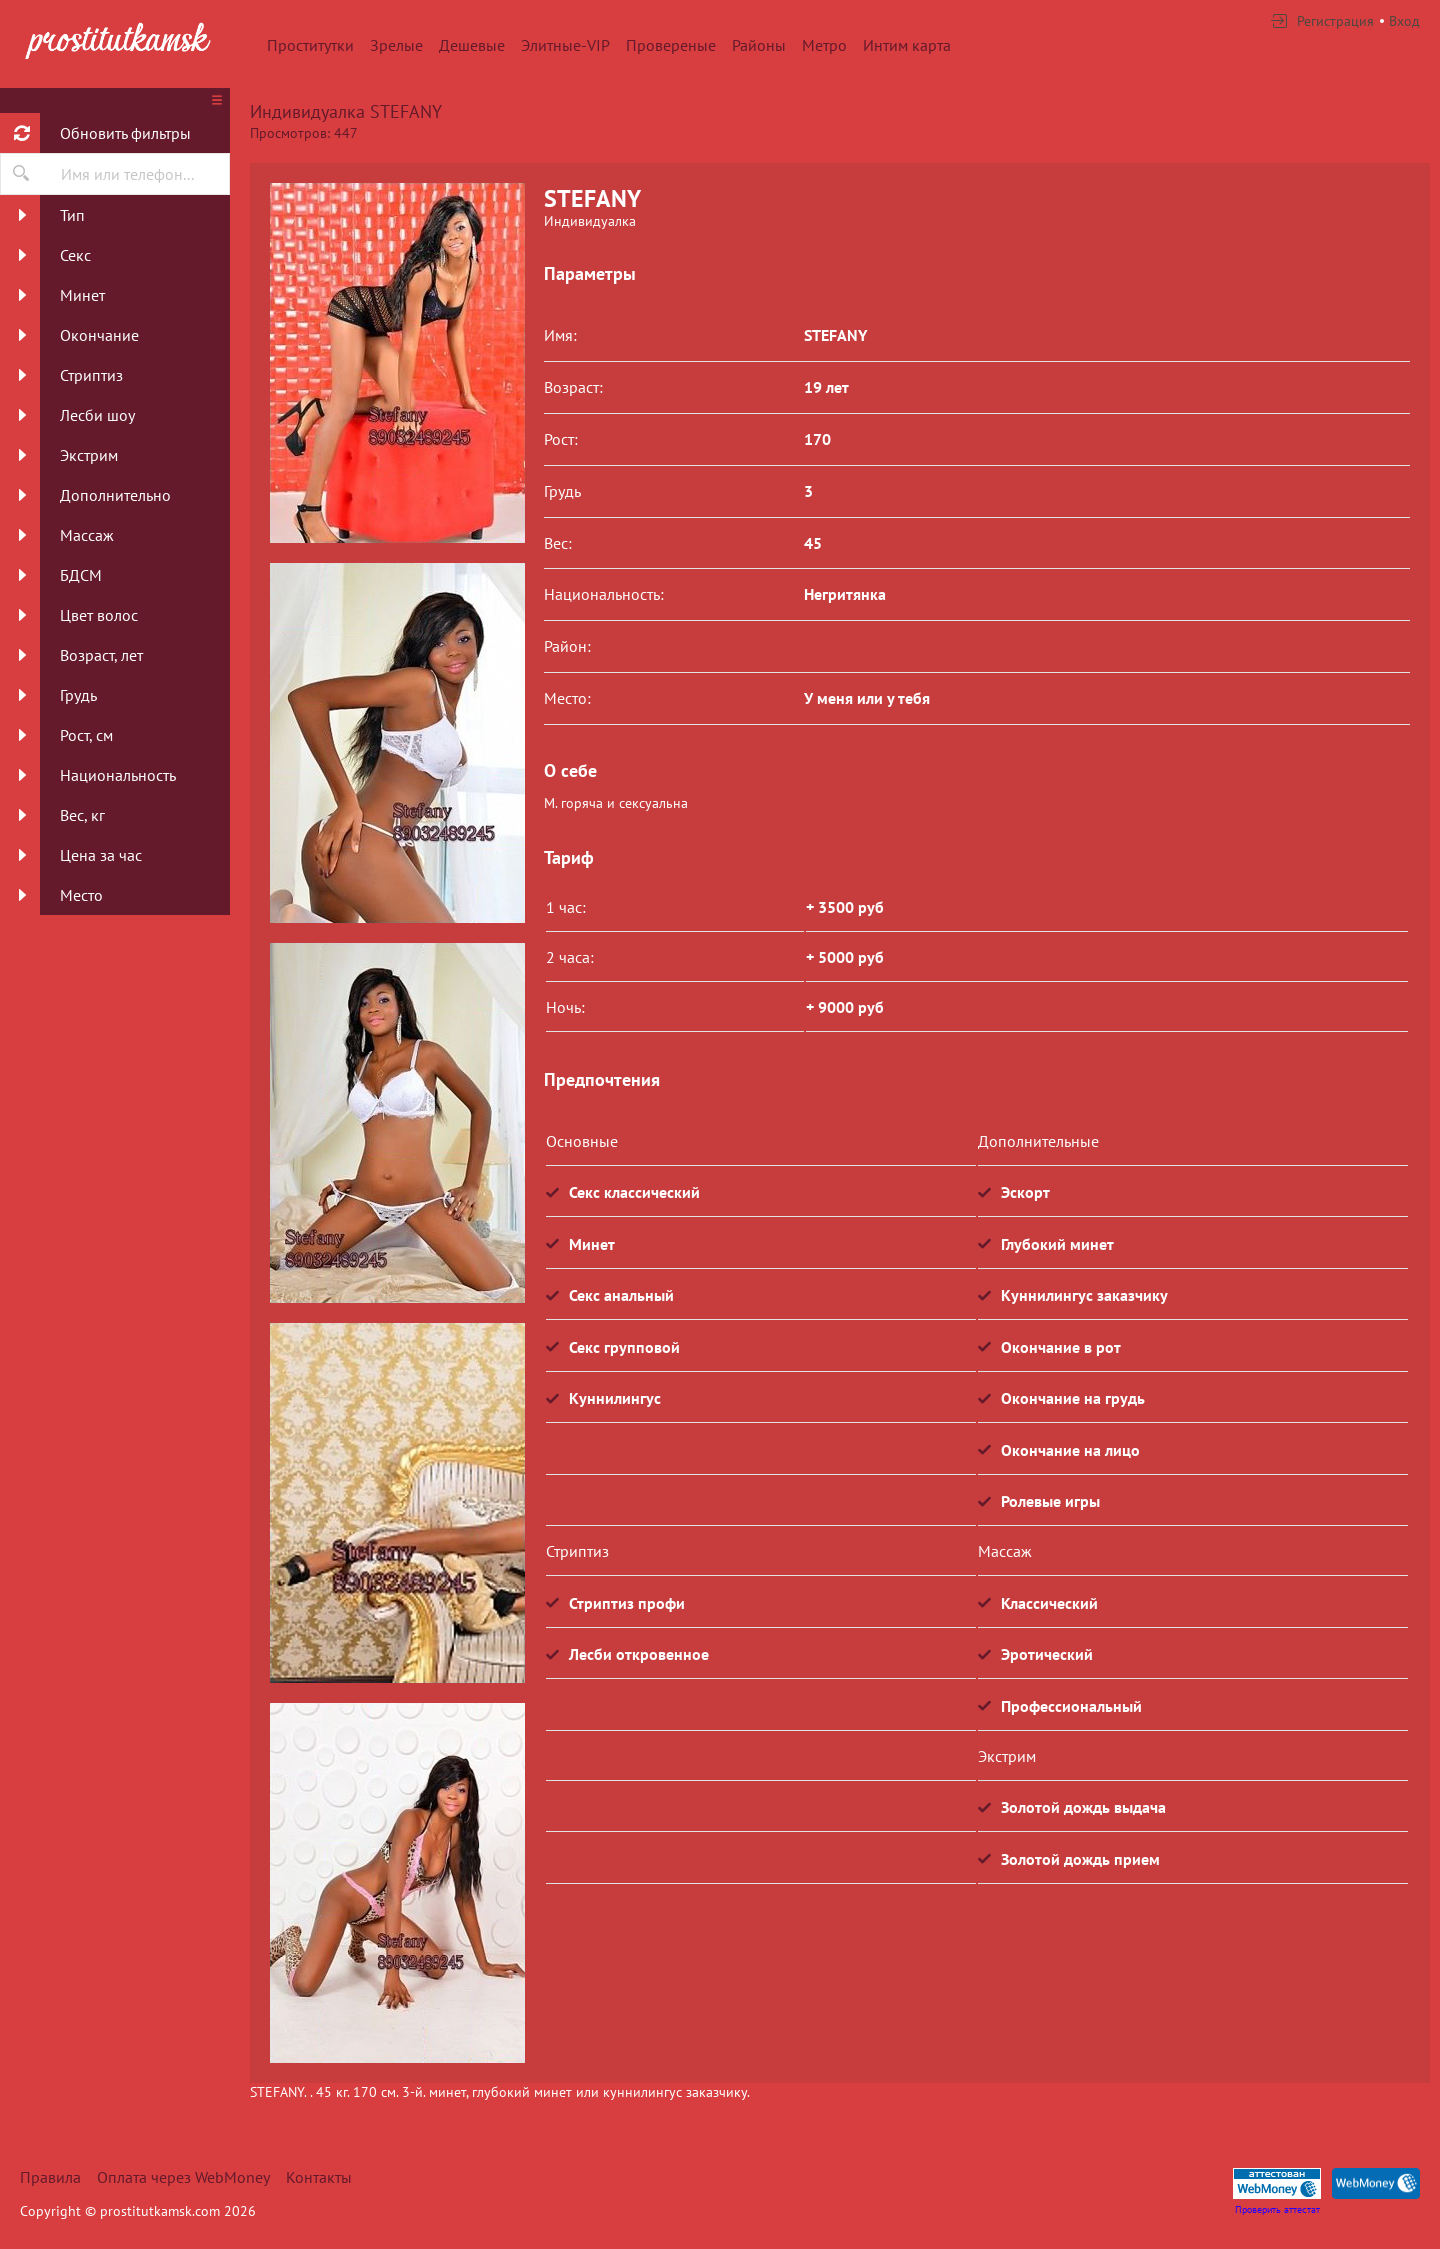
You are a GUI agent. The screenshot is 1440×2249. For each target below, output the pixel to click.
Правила (50, 2177)
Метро (824, 45)
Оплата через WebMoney (183, 2177)
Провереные (671, 45)
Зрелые (396, 45)
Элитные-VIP (565, 45)
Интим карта (907, 45)
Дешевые (472, 45)
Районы (759, 45)
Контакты (319, 2177)
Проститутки (310, 45)
